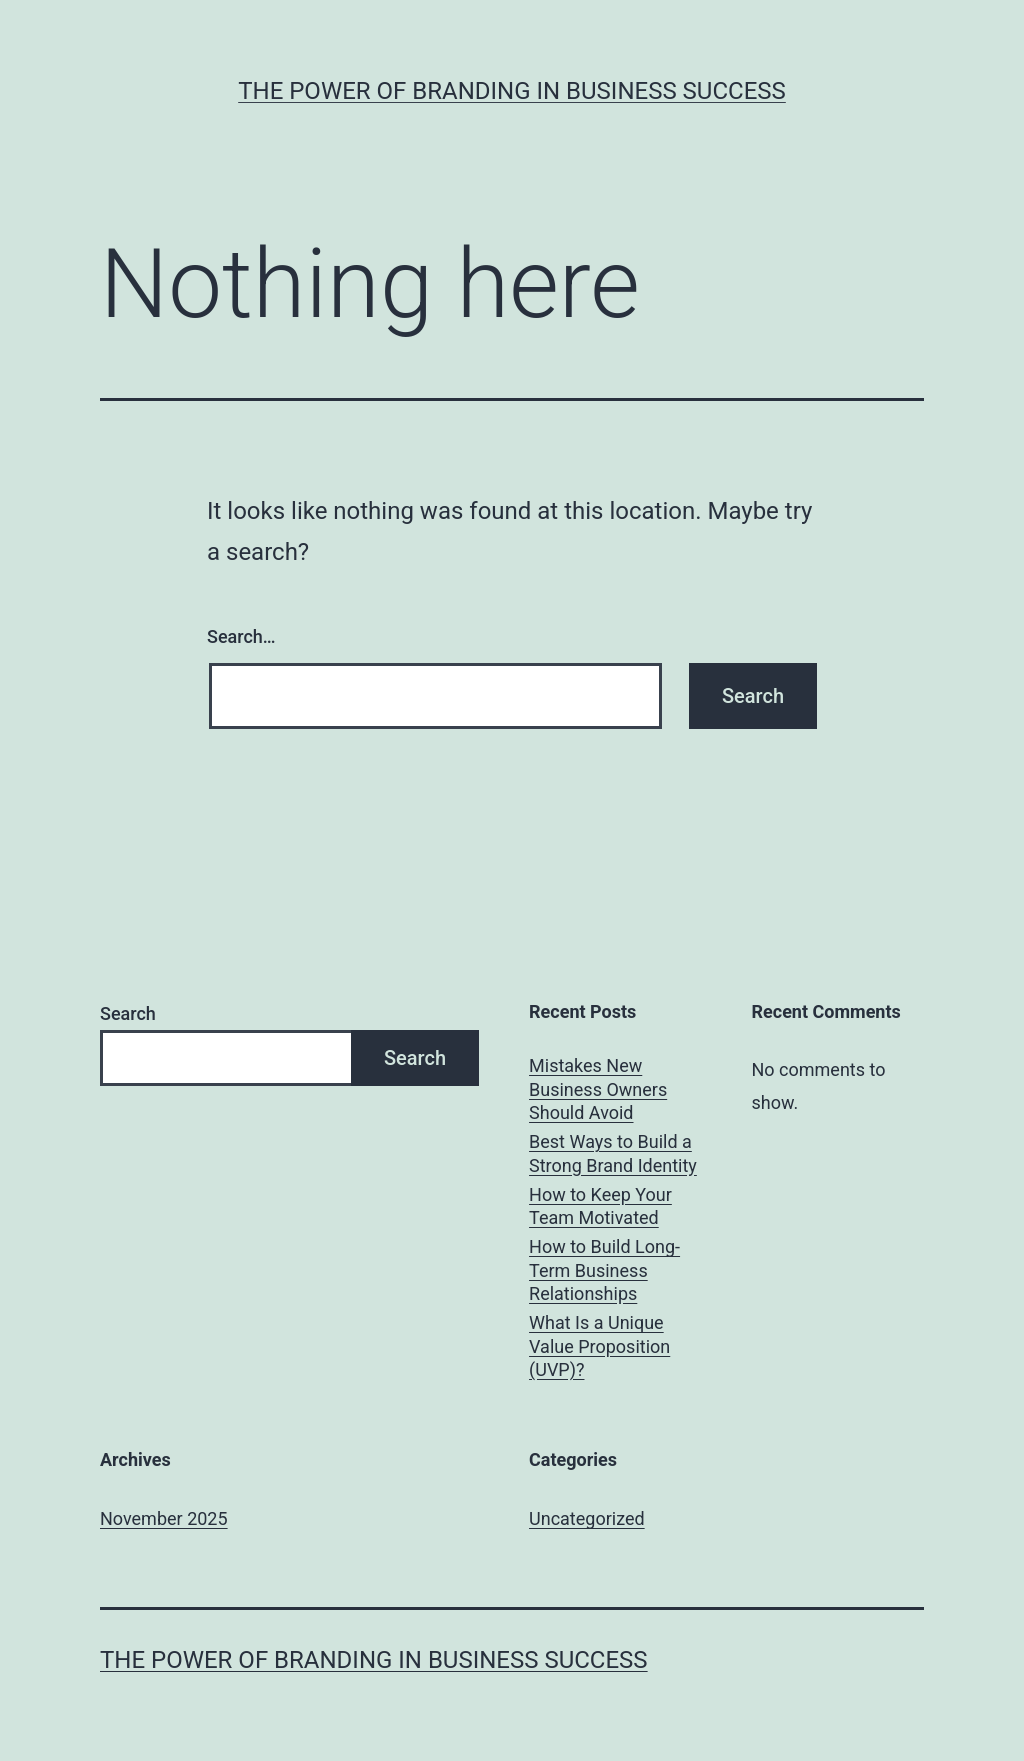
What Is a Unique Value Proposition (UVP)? (599, 1346)
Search (128, 1013)
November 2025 (164, 1518)
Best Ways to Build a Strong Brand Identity (613, 1153)
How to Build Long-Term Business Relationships (604, 1270)
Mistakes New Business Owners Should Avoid (598, 1089)
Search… (241, 636)
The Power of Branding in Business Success (512, 91)
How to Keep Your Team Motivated (600, 1206)
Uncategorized (587, 1518)
